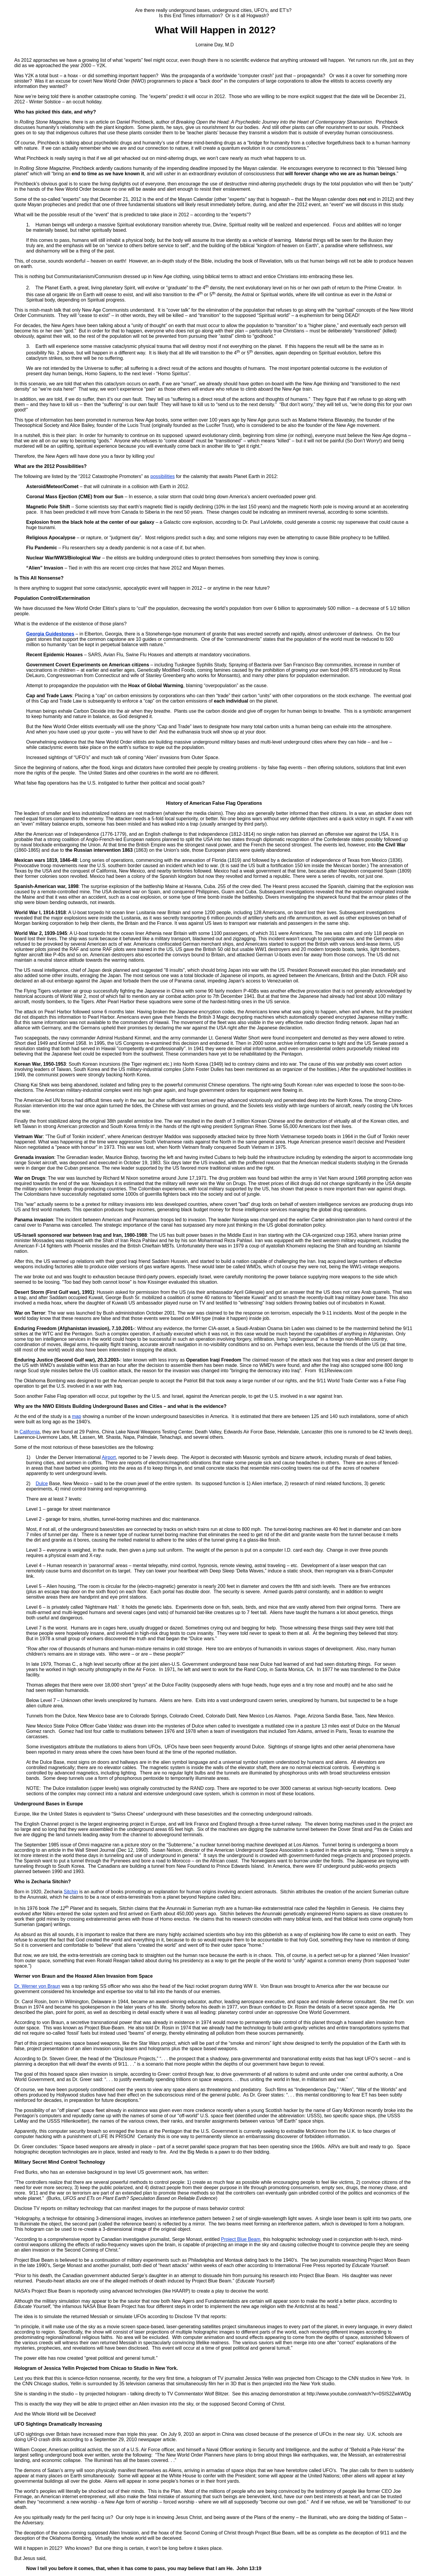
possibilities (162, 476)
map (76, 1416)
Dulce (42, 1483)
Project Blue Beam (240, 2239)
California (30, 1431)
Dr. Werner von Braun (37, 1986)
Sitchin (71, 1891)
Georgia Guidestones (50, 633)
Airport (109, 1457)
